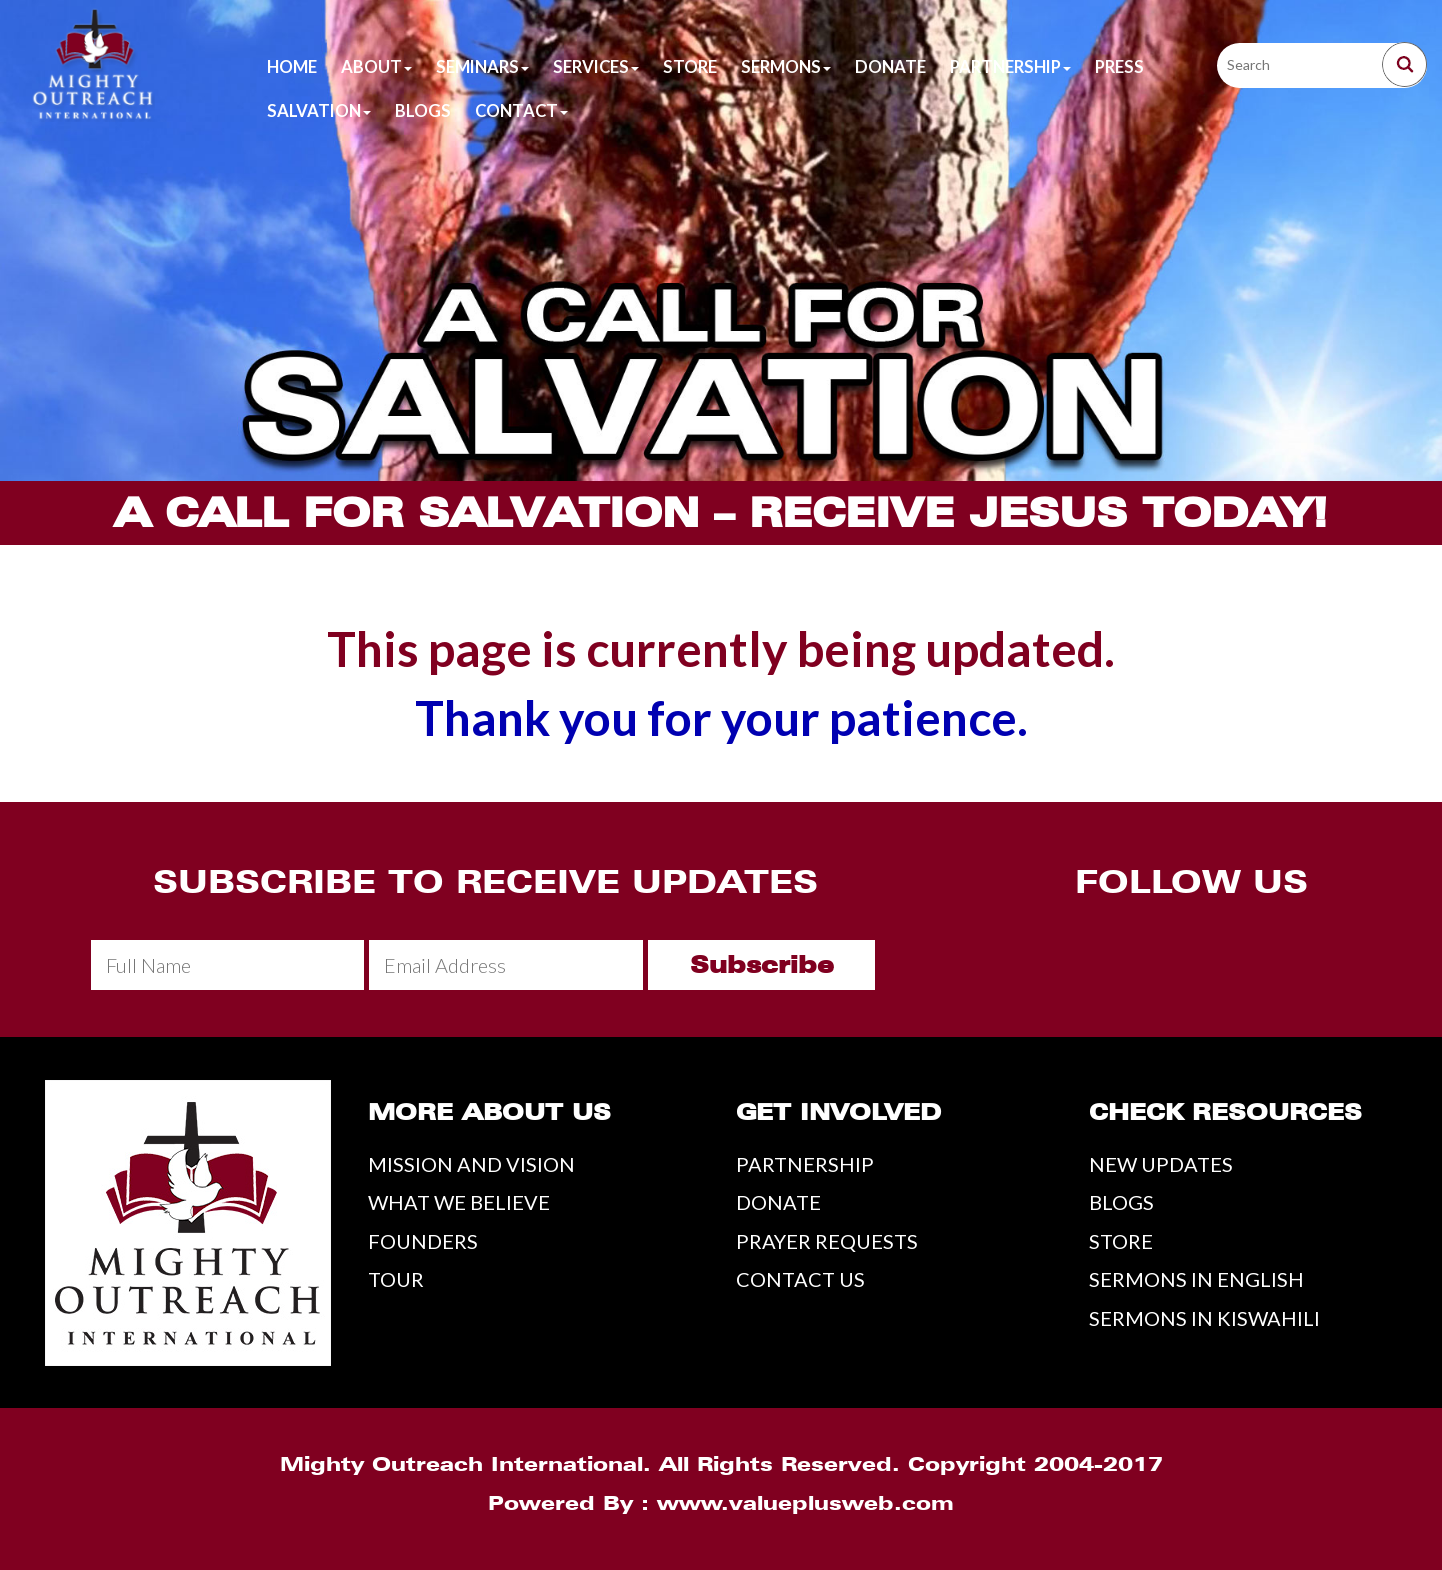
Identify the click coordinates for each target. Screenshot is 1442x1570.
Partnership (1010, 67)
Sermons (786, 67)
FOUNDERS (423, 1241)
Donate (890, 67)
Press (1119, 67)
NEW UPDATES (1161, 1164)
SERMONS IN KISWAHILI (1204, 1318)
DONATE (778, 1202)
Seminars (482, 67)
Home (292, 67)
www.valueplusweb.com (805, 1503)
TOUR (396, 1279)
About (376, 67)
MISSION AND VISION (471, 1164)
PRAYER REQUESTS (827, 1241)
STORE (1121, 1241)
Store (690, 67)
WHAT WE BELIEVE (459, 1202)
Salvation (319, 111)
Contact (521, 111)
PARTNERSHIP (805, 1164)
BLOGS (1121, 1202)
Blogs (423, 111)
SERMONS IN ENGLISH (1196, 1279)
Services (596, 67)
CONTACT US (800, 1279)
